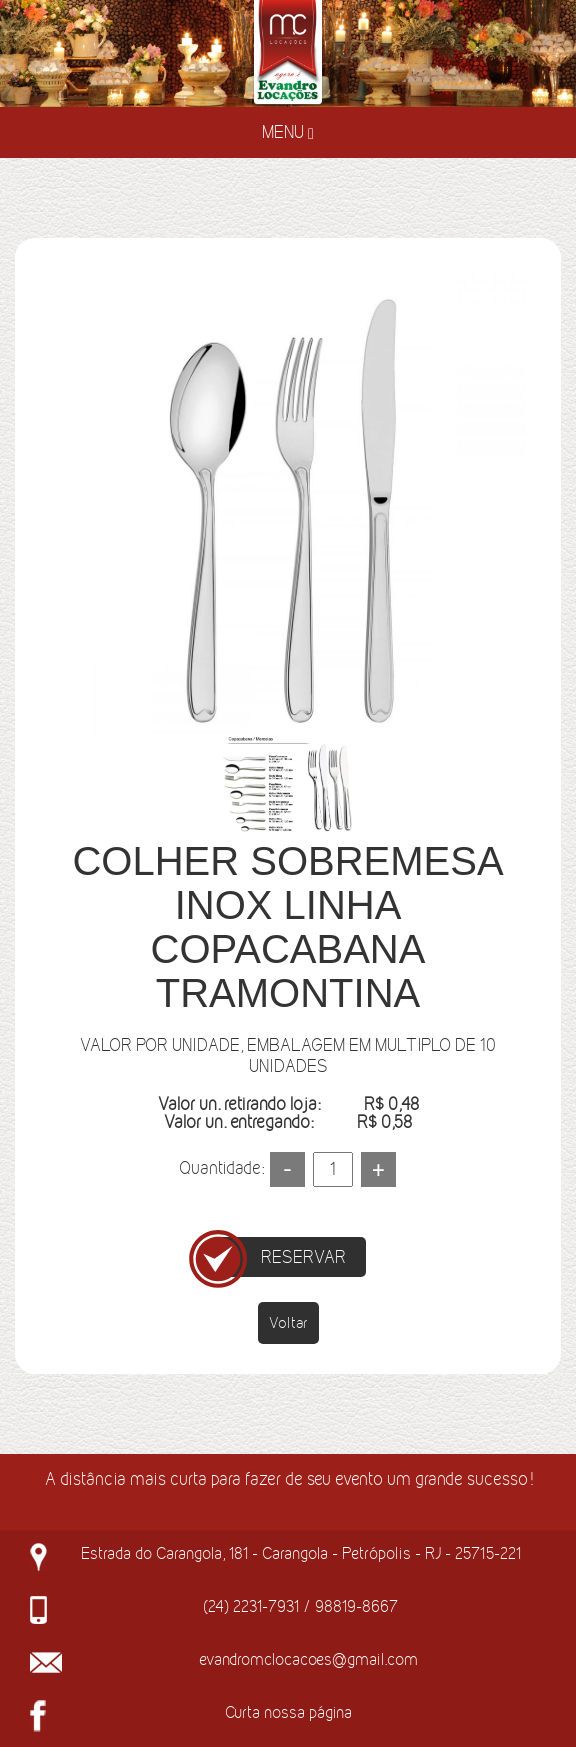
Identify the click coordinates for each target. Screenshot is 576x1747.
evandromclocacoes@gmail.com (308, 1659)
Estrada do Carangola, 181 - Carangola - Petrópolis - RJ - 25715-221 (301, 1553)
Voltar (288, 1322)
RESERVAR (303, 1257)
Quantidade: (221, 1168)
